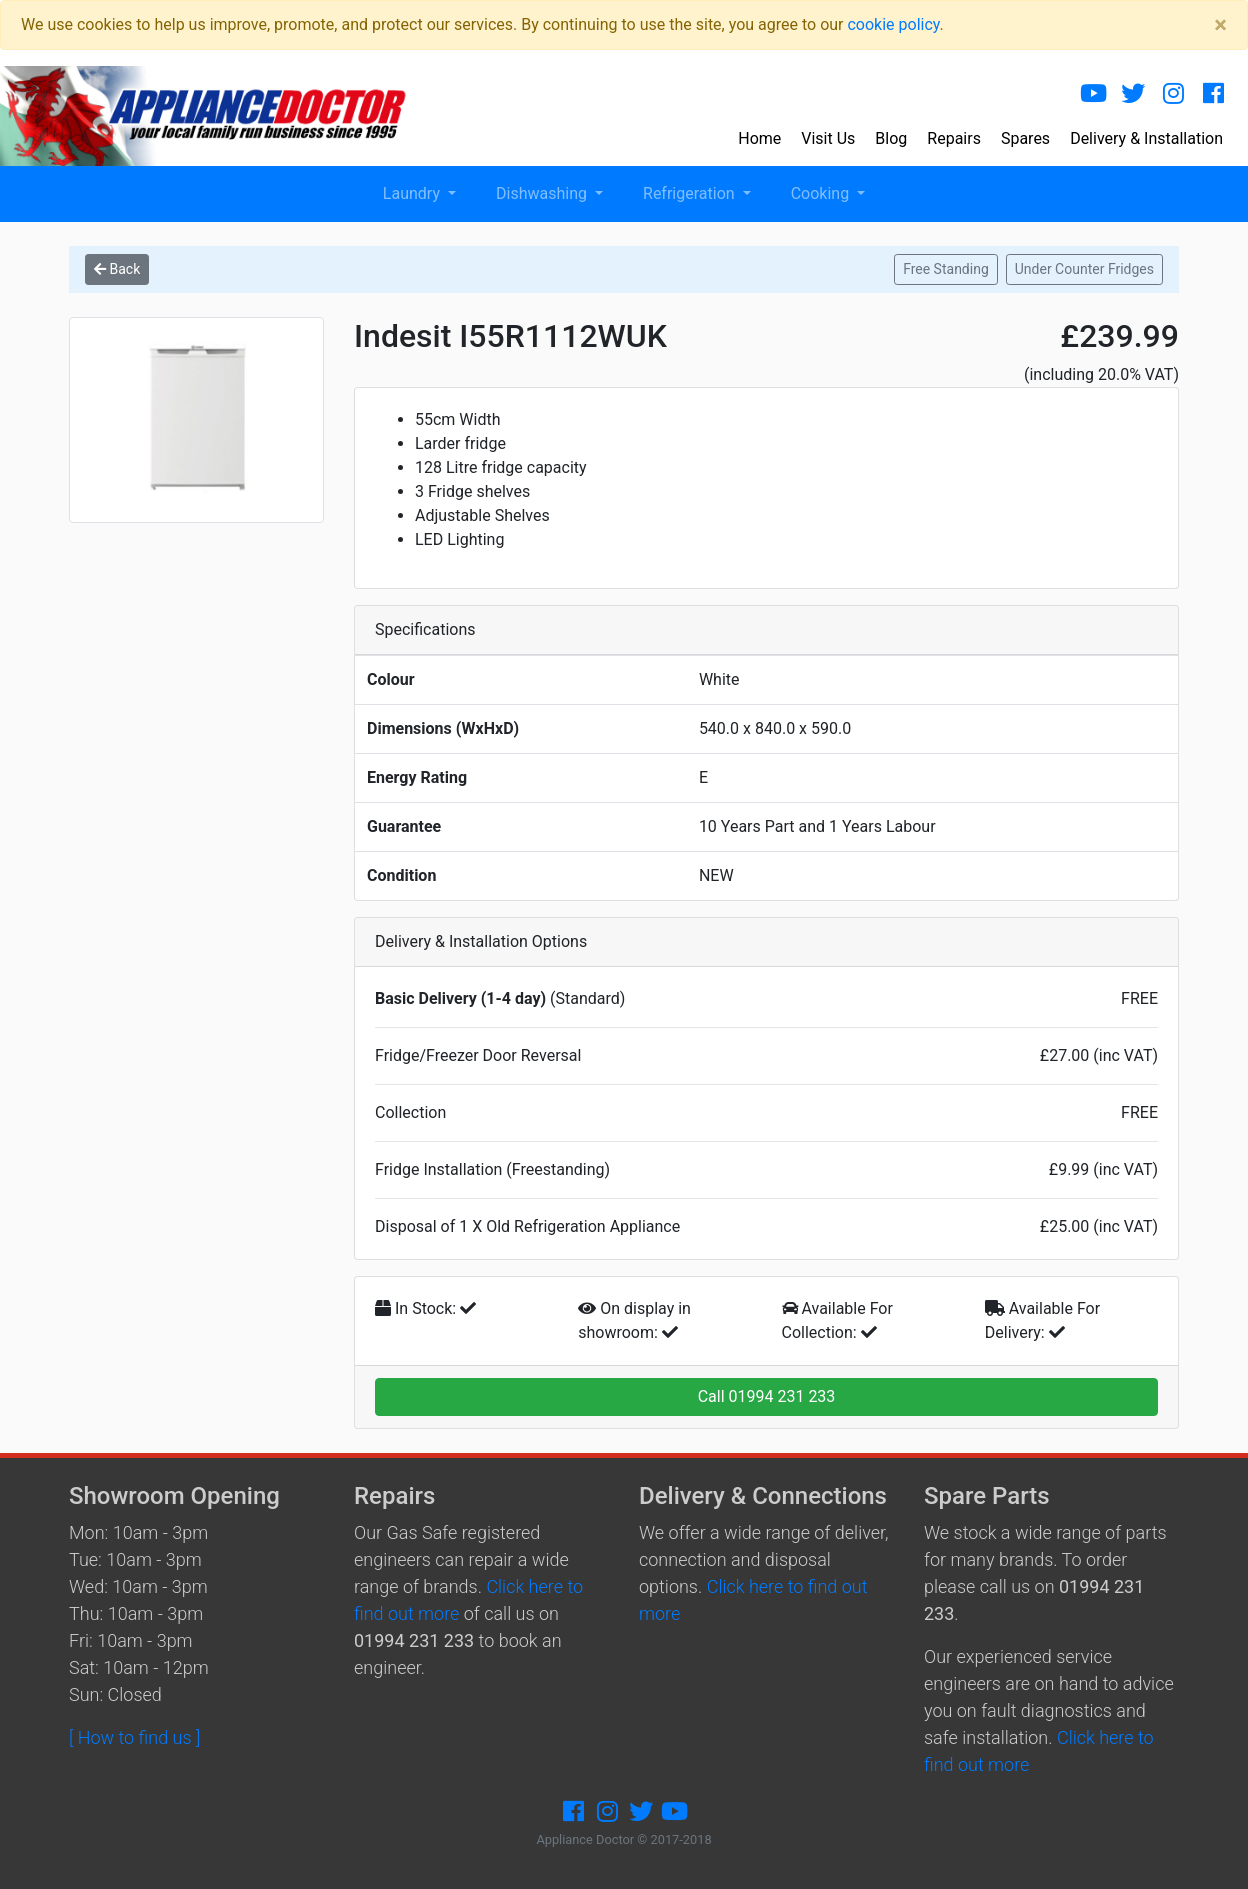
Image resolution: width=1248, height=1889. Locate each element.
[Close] (1220, 25)
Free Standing (946, 269)
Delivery (1146, 138)
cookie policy (893, 24)
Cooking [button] (822, 193)
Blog (891, 138)
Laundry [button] (413, 193)
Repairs (954, 138)
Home (759, 138)
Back (117, 269)
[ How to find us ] (134, 1737)
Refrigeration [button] (691, 193)
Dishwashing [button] (543, 193)
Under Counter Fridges (1084, 269)
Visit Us (828, 138)
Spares (1025, 138)
